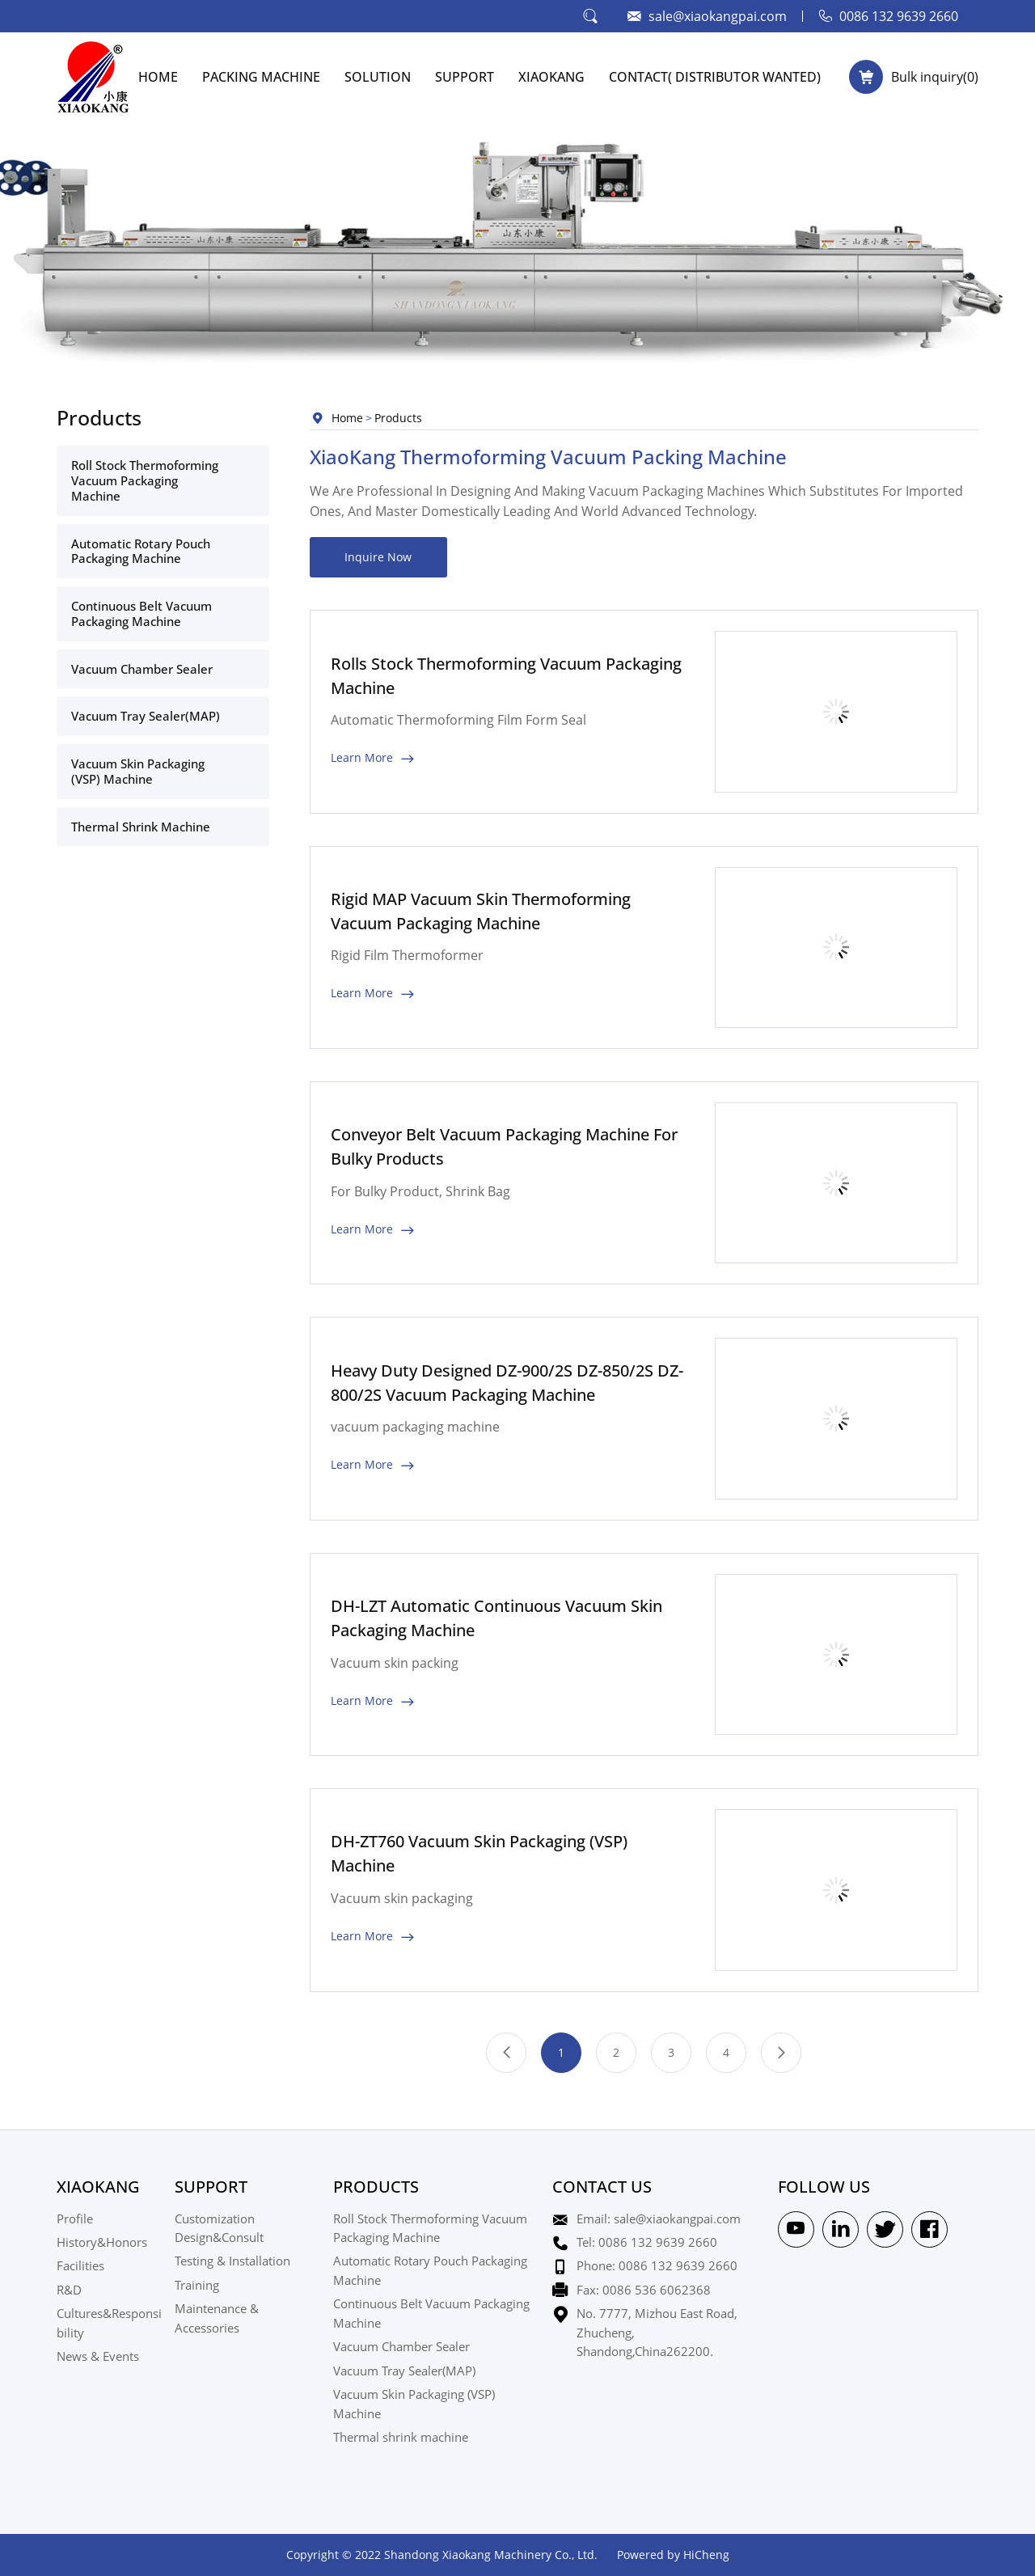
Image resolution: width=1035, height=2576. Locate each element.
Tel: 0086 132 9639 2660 (647, 2242)
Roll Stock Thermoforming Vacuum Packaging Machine (144, 480)
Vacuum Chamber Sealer (142, 669)
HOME (158, 76)
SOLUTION (377, 76)
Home (347, 417)
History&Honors (102, 2242)
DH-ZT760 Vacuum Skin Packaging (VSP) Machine (479, 1853)
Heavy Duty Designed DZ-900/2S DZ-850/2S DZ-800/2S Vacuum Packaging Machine (507, 1383)
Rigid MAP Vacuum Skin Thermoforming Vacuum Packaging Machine (481, 911)
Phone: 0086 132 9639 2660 (657, 2265)
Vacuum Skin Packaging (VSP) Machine (138, 771)
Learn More (362, 757)
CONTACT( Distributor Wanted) (715, 76)
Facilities (80, 2265)
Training (197, 2285)
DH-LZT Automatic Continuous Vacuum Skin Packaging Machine (496, 1618)
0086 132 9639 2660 (898, 15)
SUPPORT (464, 76)
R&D (69, 2290)
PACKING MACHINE (261, 76)
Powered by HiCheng (673, 2554)
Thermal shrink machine (140, 826)
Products (398, 417)
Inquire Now (378, 557)
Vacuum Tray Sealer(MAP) (145, 716)
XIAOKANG (551, 76)
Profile (75, 2218)
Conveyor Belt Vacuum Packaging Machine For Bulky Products (504, 1146)
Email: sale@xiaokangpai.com (659, 2218)
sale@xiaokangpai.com (717, 15)
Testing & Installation (232, 2260)
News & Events (98, 2356)
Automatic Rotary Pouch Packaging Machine (140, 551)
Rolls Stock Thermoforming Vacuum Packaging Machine (506, 676)
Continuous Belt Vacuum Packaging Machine (141, 613)
